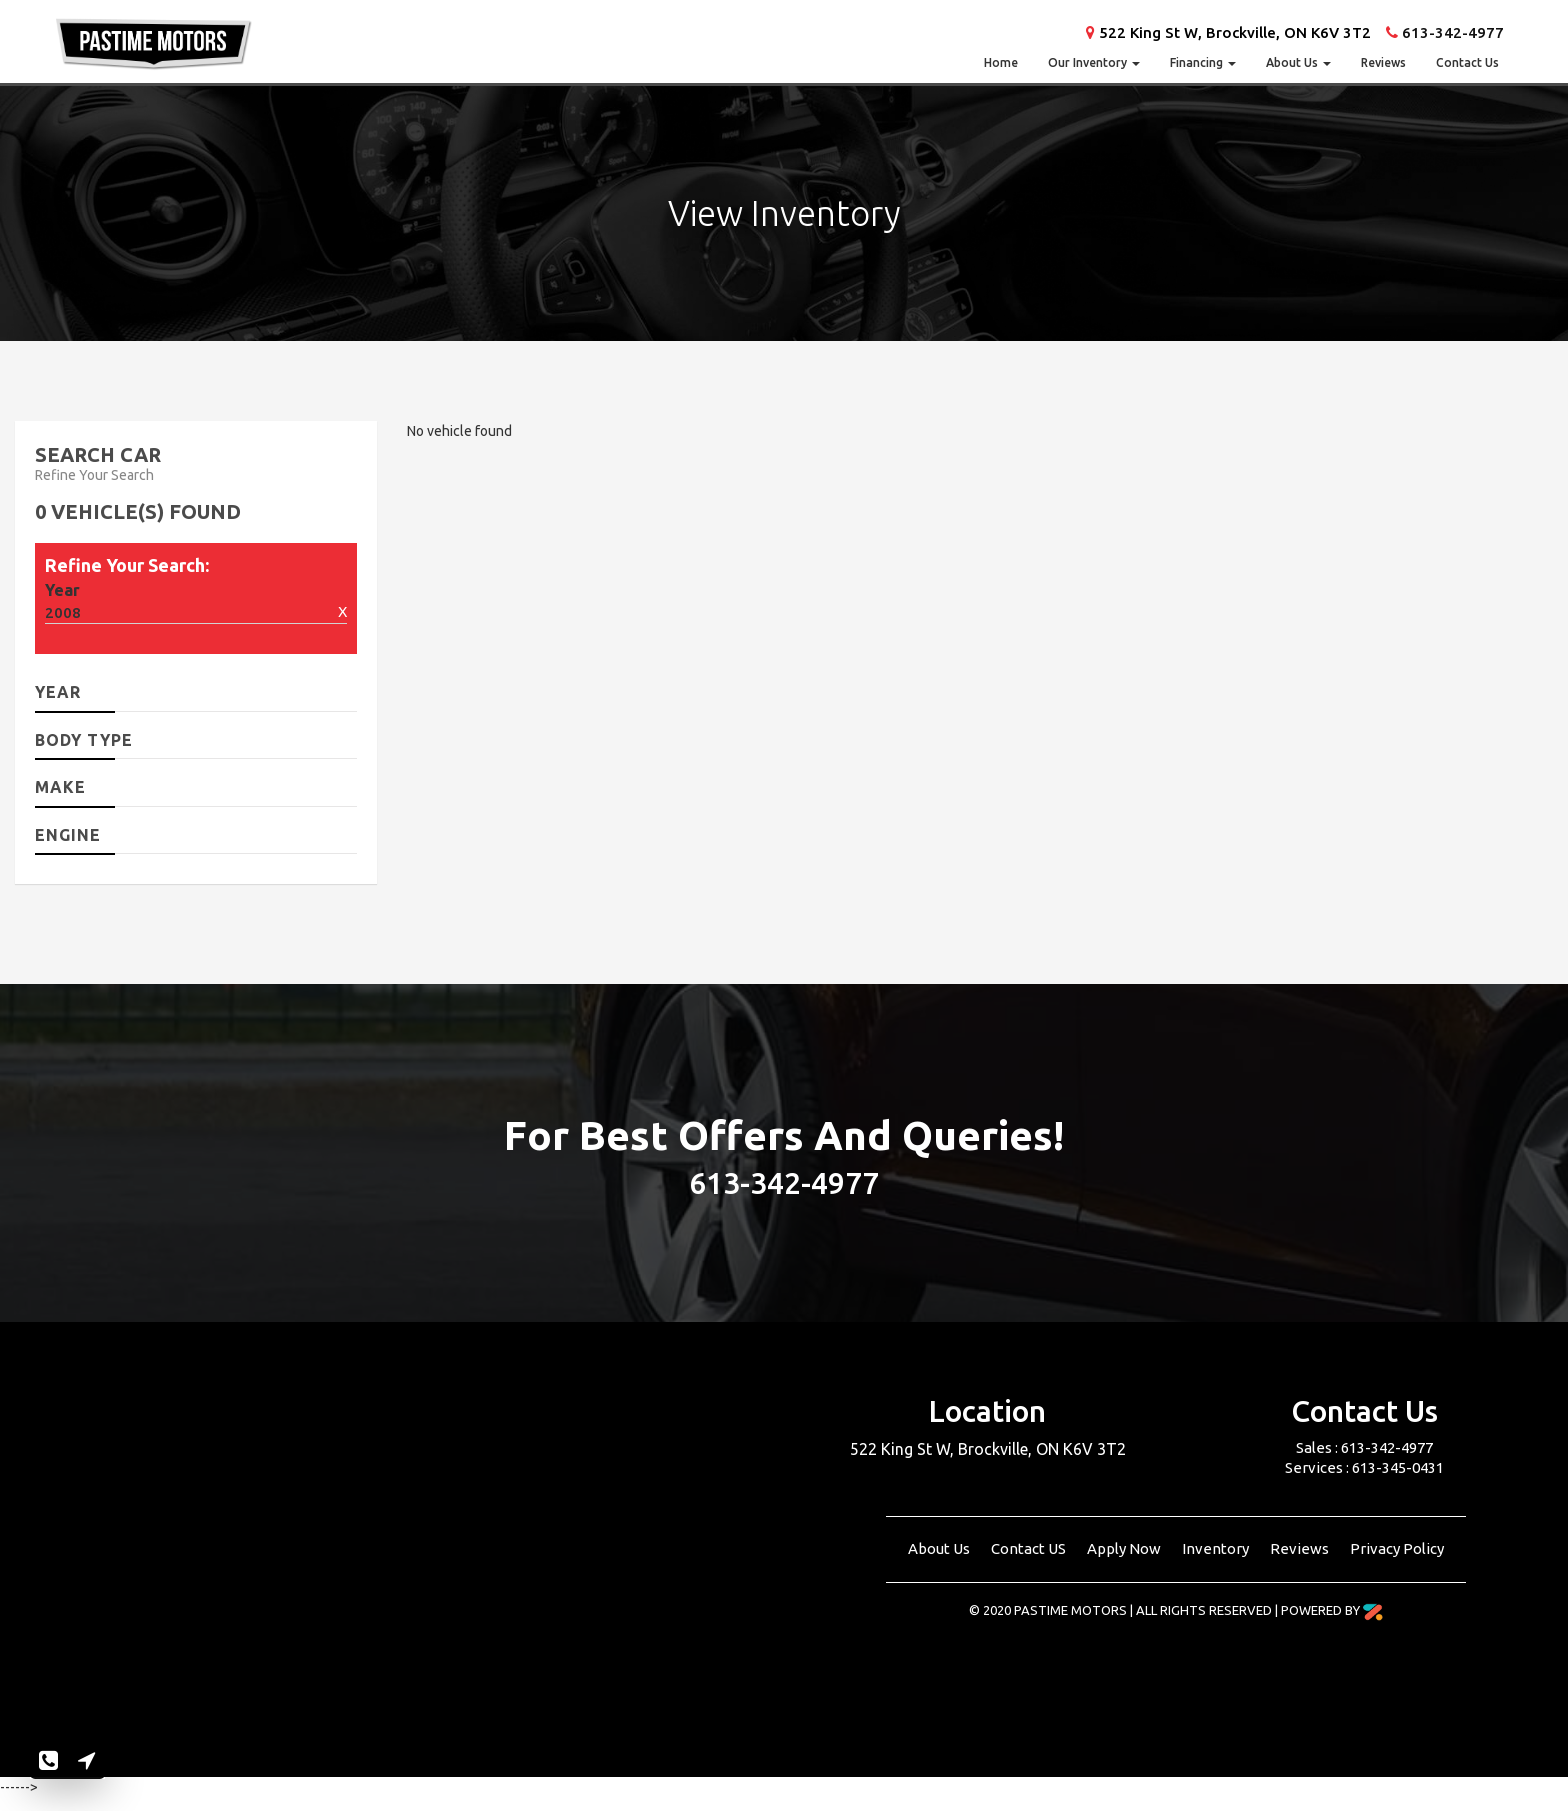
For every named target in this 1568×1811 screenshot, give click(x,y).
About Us (1298, 62)
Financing (1203, 62)
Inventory (1217, 1548)
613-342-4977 (1453, 32)
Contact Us (1467, 62)
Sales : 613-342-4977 (1364, 1447)
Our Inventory (1094, 62)
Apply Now (1125, 1548)
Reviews (1383, 62)
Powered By (1332, 1610)
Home (1001, 62)
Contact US (1030, 1548)
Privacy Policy (1397, 1548)
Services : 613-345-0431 (1364, 1467)
